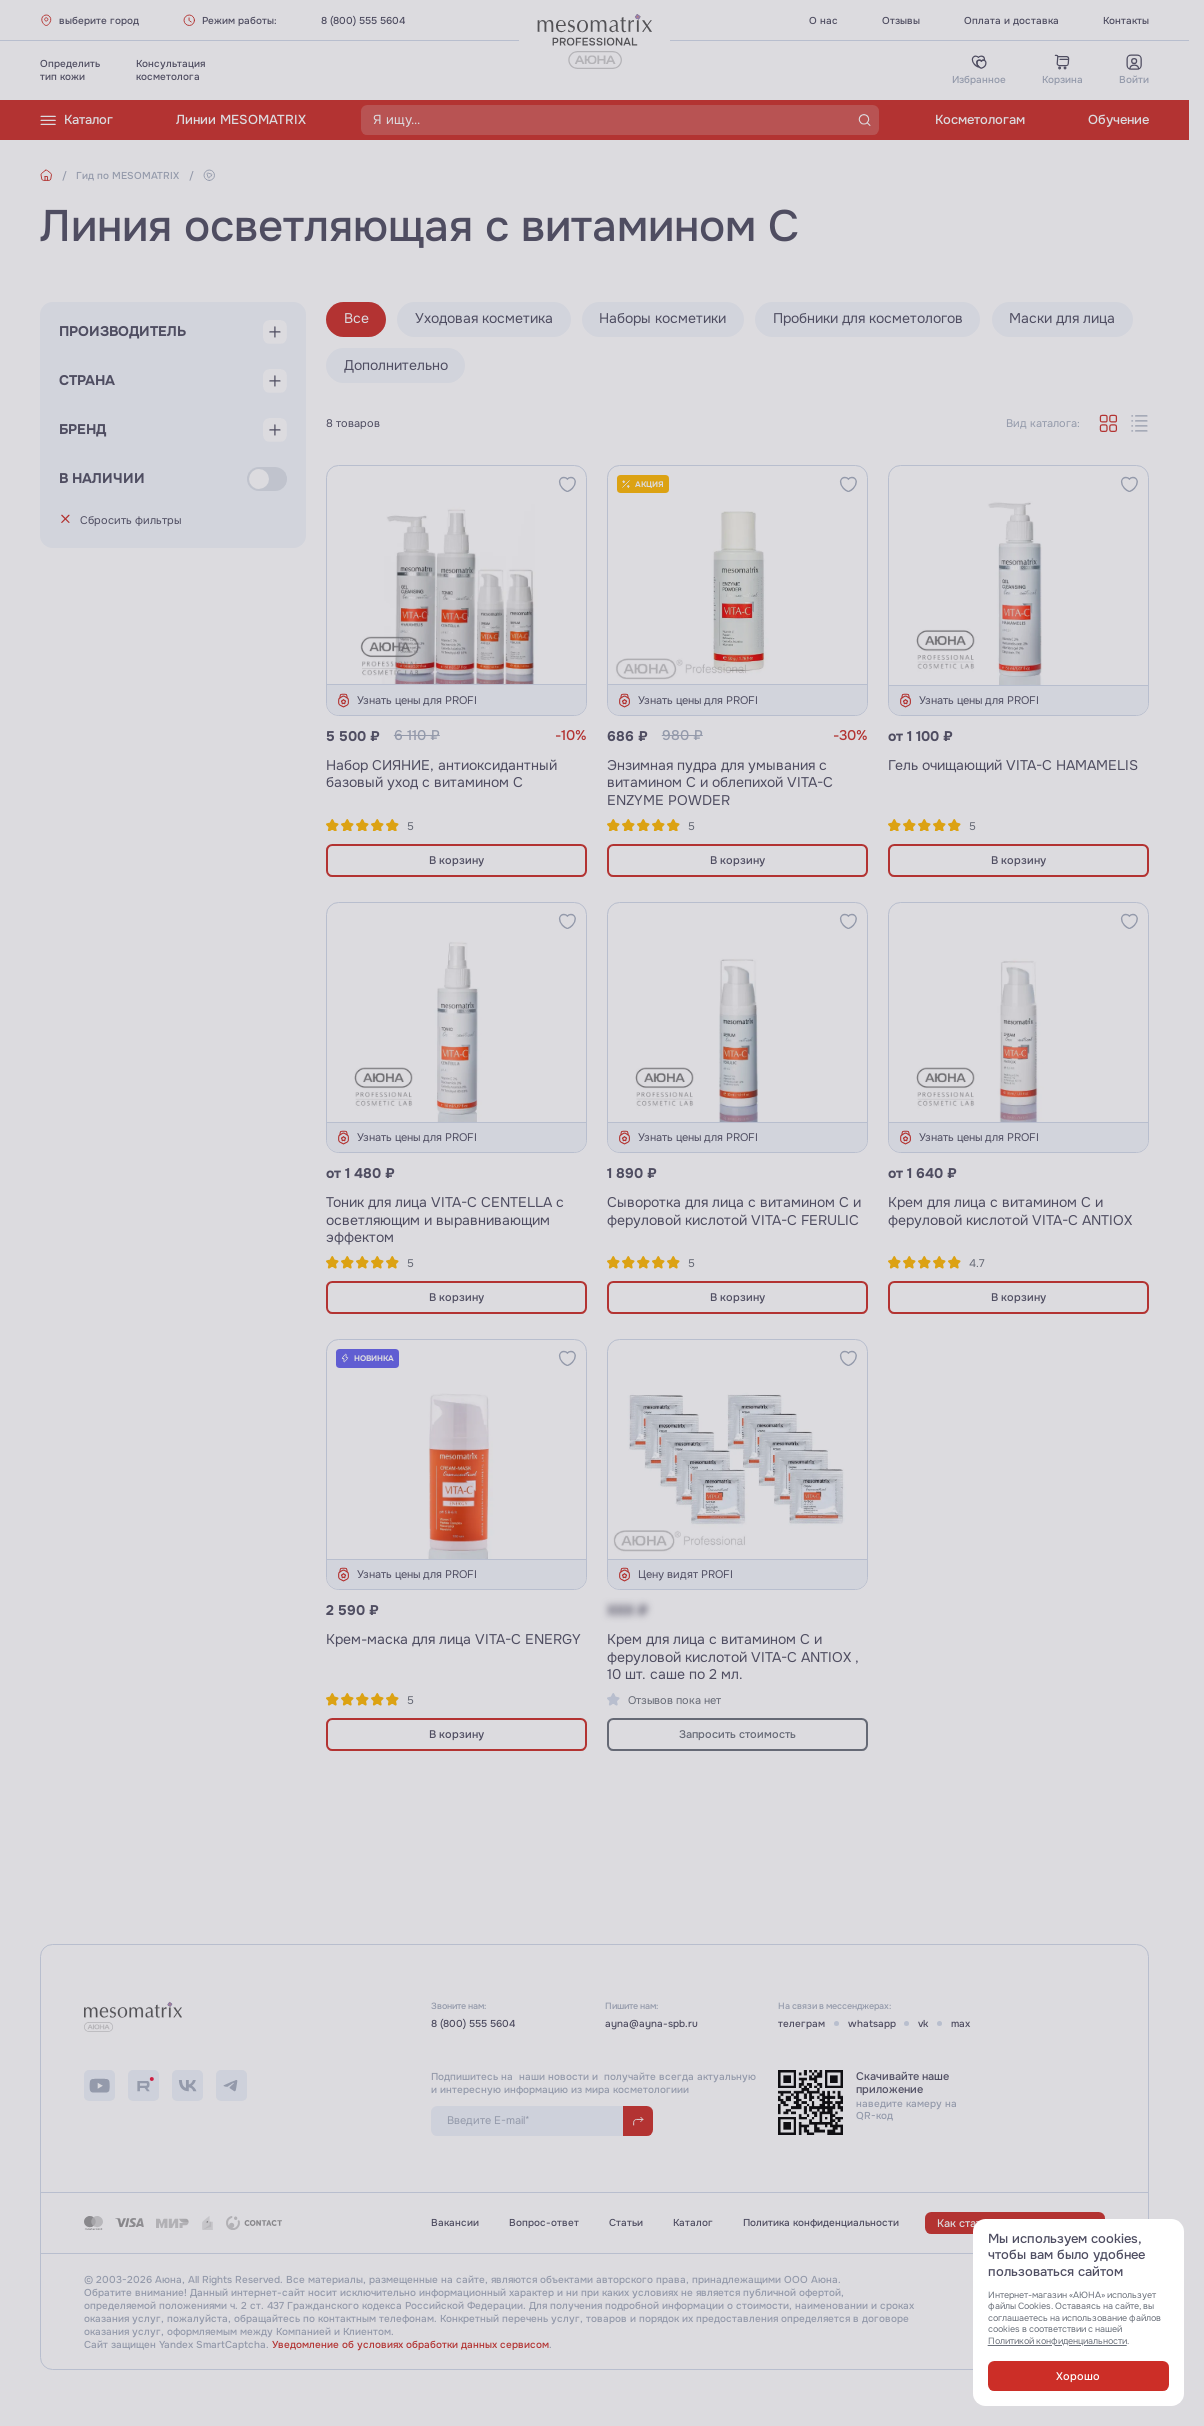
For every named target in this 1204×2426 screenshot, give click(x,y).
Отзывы (901, 20)
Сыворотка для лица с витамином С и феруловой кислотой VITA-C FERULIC (734, 1211)
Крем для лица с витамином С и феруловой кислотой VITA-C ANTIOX (1010, 1211)
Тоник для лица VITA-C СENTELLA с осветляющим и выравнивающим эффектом (445, 1219)
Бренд (82, 429)
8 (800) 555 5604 (363, 20)
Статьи (626, 2222)
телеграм (801, 2023)
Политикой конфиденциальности (1057, 2341)
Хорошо (1078, 2376)
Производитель (122, 331)
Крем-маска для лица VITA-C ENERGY (453, 1639)
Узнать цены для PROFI (406, 700)
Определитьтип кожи (70, 70)
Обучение (1118, 120)
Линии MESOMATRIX (241, 120)
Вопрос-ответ (544, 2222)
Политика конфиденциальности (821, 2222)
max (960, 2023)
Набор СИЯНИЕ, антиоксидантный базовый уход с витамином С (441, 774)
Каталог (76, 120)
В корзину (456, 860)
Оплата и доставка (1011, 20)
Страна (87, 380)
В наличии (102, 478)
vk (923, 2023)
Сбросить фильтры (121, 520)
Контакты (1126, 20)
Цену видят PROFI (675, 1574)
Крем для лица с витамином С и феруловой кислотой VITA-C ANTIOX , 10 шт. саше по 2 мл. (733, 1656)
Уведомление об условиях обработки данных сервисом (410, 2344)
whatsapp (872, 2023)
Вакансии (455, 2222)
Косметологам (980, 120)
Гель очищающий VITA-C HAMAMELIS (1013, 765)
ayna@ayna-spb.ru (651, 2023)
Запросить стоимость (737, 1734)
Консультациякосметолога (170, 70)
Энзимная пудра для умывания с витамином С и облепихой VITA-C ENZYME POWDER (720, 782)
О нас (823, 20)
